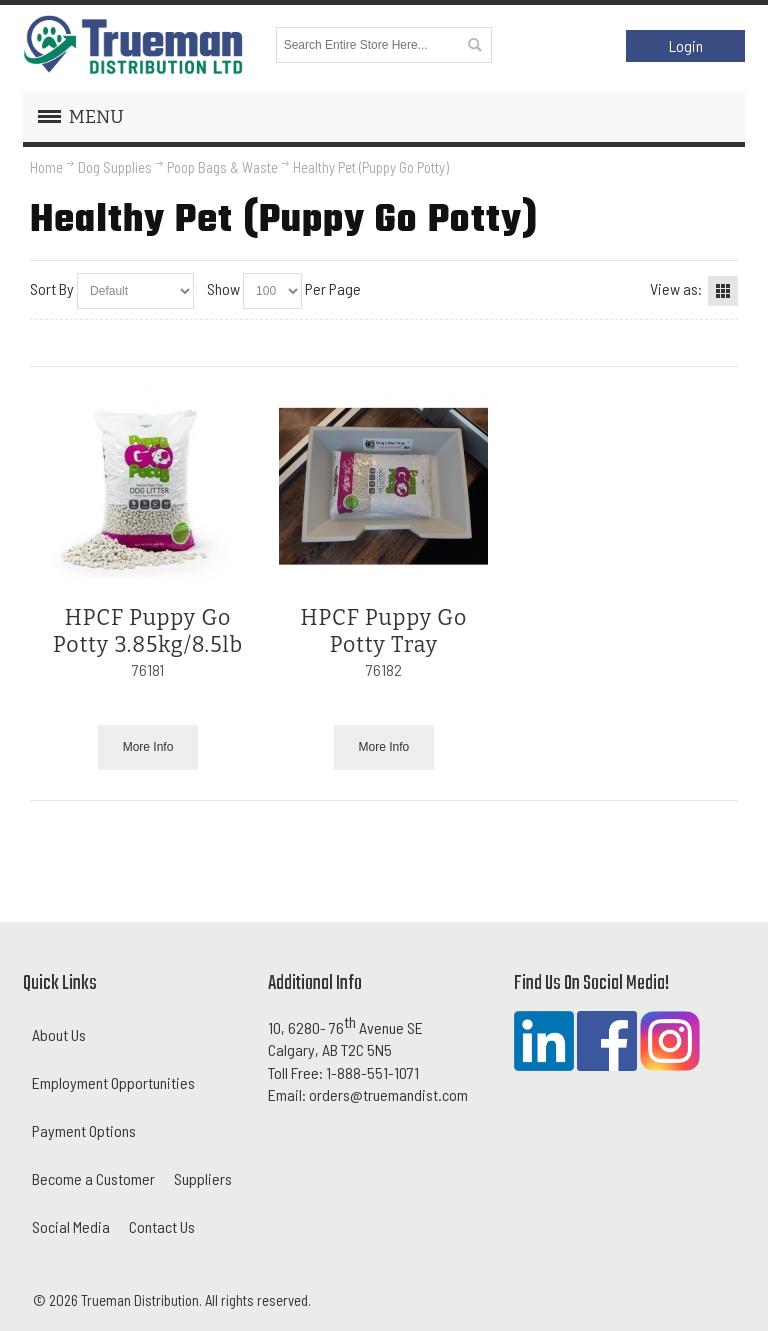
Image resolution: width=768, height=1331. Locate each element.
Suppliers (203, 1178)
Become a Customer (93, 1178)
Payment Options (84, 1130)
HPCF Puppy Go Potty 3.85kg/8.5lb (148, 631)
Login (686, 45)
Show (223, 288)
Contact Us (162, 1226)
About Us (59, 1034)
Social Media (71, 1226)
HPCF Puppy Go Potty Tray (384, 631)
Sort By (52, 288)
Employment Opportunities (113, 1082)
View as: (676, 288)
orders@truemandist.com (388, 1094)
